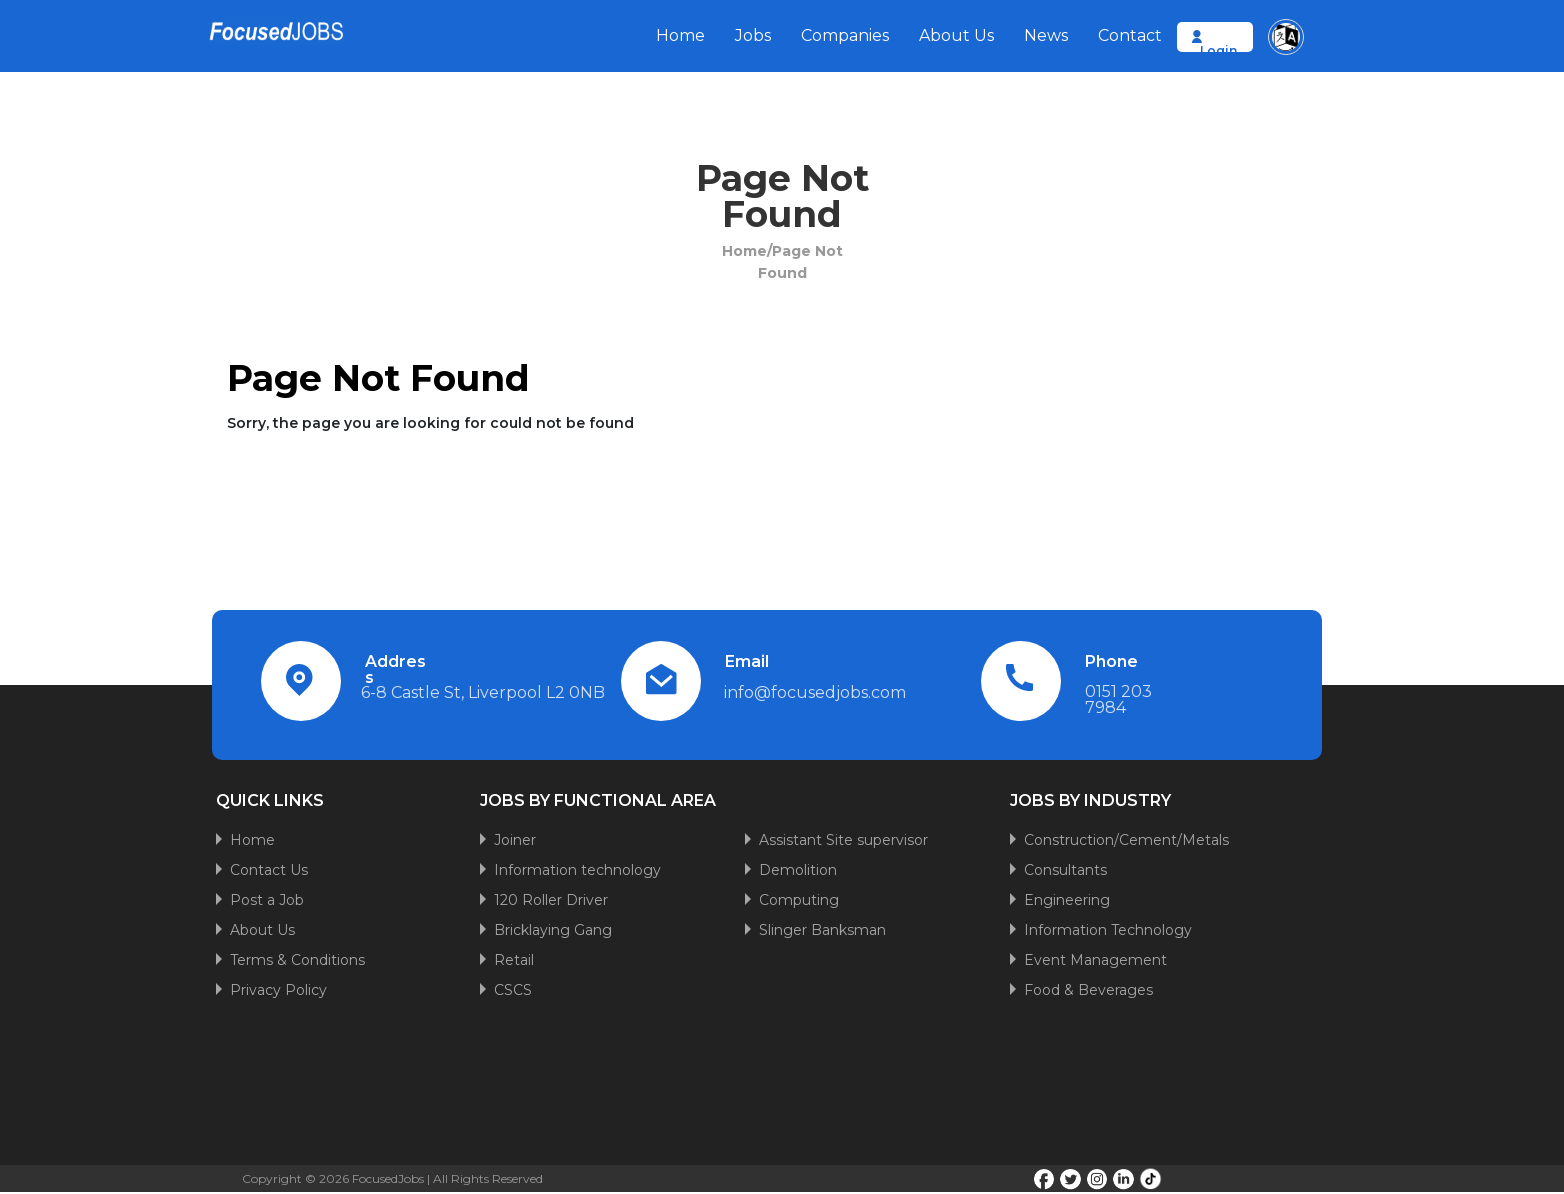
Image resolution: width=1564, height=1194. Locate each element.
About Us (956, 35)
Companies (845, 35)
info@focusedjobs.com (815, 692)
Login (1218, 50)
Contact (1130, 35)
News (1046, 35)
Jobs (753, 35)
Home (680, 35)
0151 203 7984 (1118, 699)
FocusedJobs (388, 1178)
